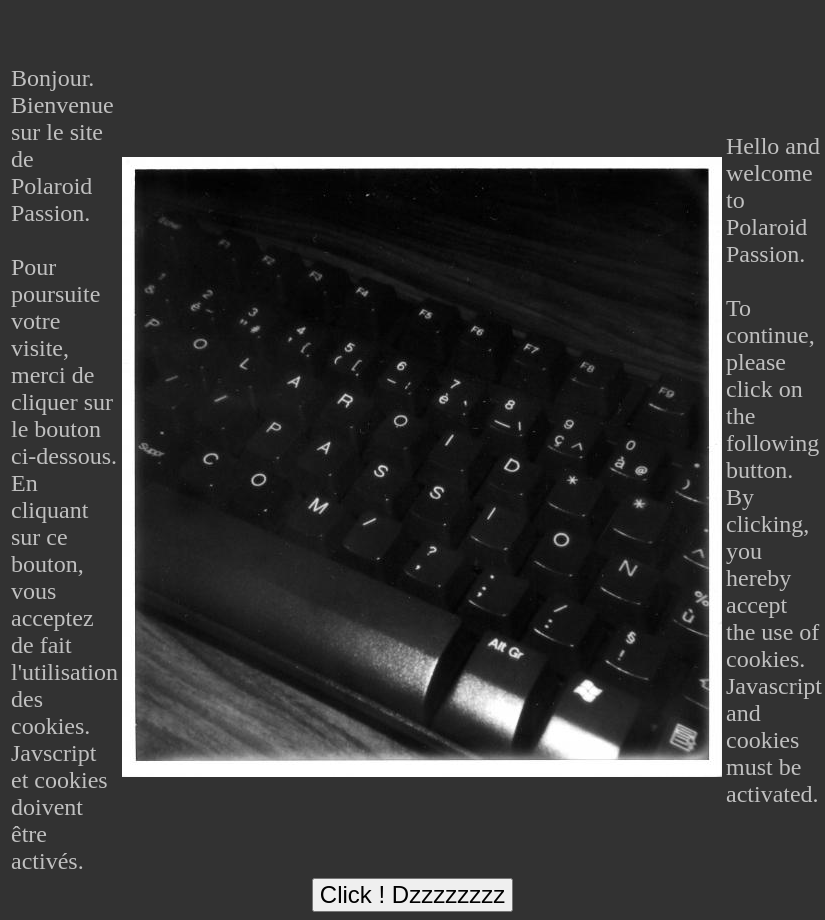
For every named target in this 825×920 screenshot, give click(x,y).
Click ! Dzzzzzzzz (412, 894)
